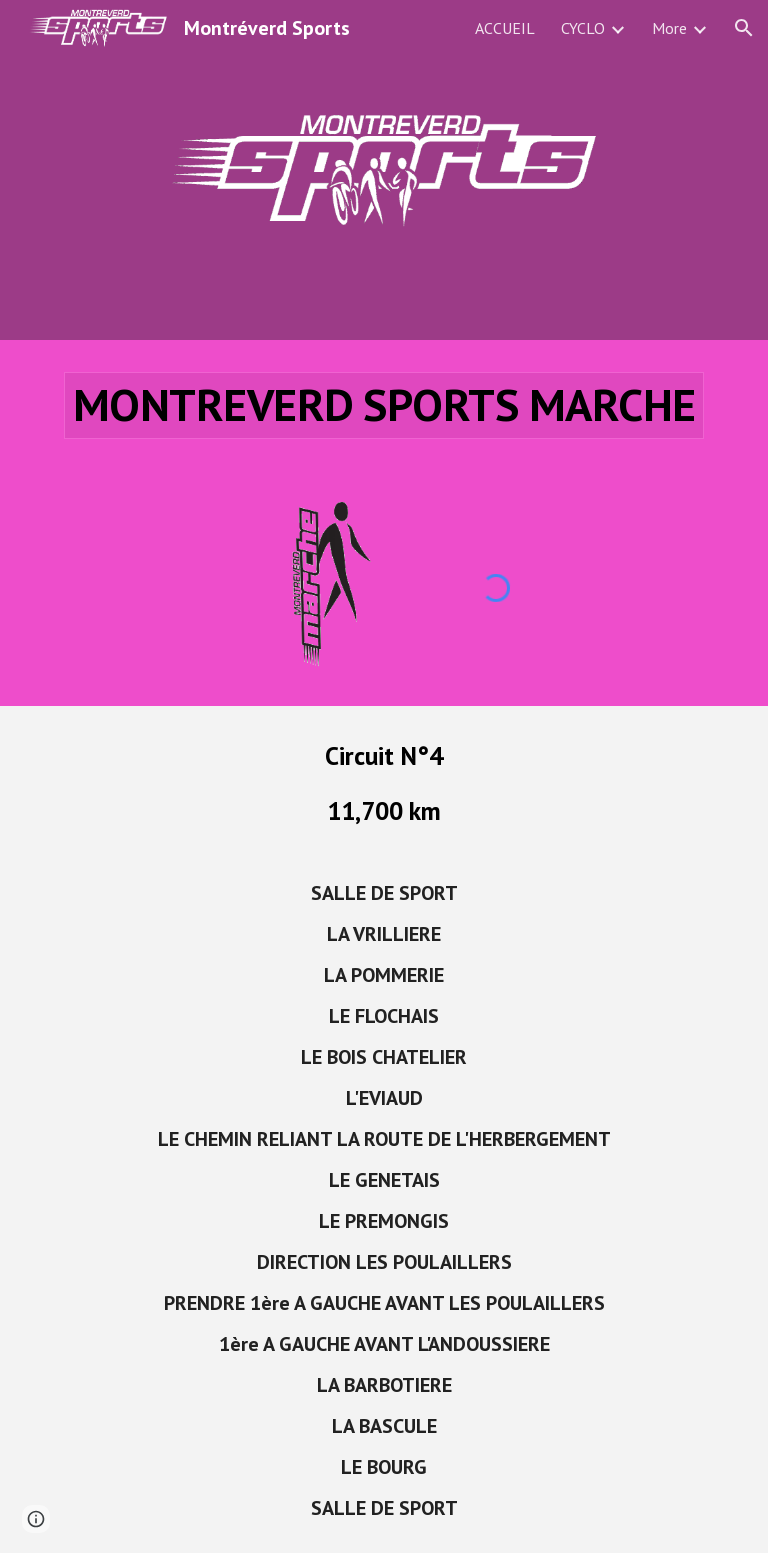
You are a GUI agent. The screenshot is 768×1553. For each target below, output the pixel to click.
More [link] (669, 28)
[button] (744, 28)
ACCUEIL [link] (505, 28)
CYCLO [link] (583, 28)
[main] (383, 405)
